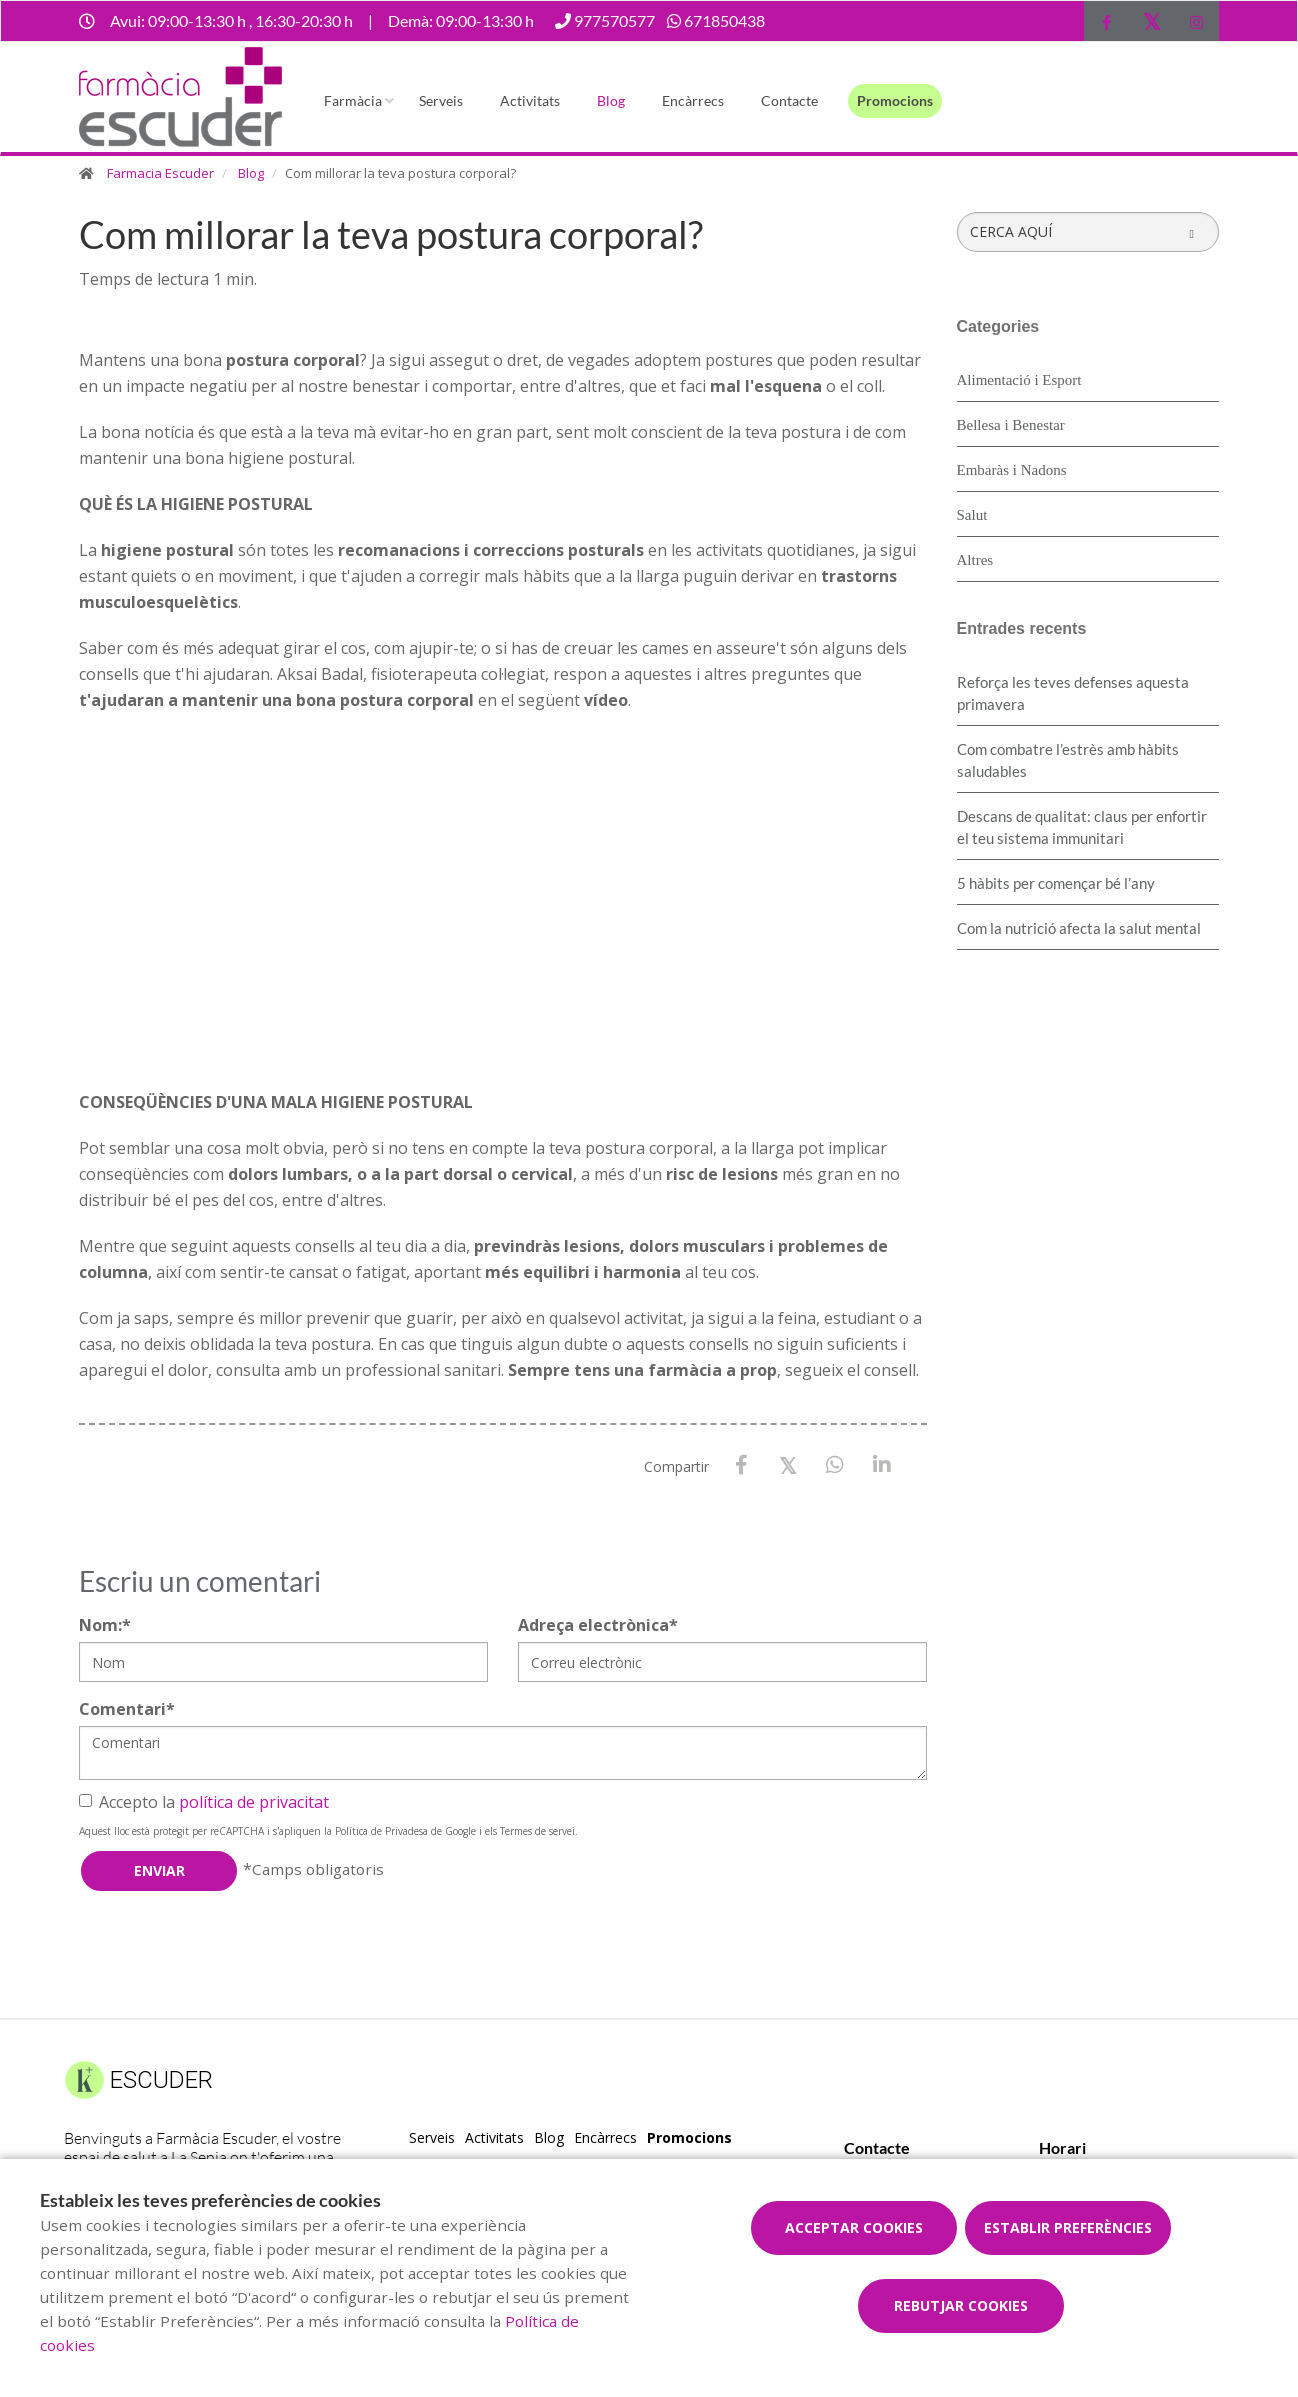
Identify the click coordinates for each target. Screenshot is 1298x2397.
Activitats (530, 100)
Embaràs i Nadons (1012, 470)
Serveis (441, 100)
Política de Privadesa (381, 1831)
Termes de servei (537, 1831)
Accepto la (204, 1802)
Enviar (159, 1870)
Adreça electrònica (598, 1625)
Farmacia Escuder (160, 173)
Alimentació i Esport (1019, 380)
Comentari (127, 1709)
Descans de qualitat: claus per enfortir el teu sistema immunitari (1082, 827)
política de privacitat (254, 1802)
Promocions (895, 100)
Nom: (105, 1625)
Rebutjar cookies (961, 2305)
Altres (975, 560)
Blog (611, 100)
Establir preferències (1068, 2227)
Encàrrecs (693, 100)
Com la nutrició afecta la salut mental (1079, 928)
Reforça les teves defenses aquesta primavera (1073, 693)
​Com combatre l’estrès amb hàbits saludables (1068, 760)
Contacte (789, 100)
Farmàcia (353, 100)
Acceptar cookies (854, 2227)
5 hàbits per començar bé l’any (1056, 883)
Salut (972, 515)
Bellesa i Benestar (1011, 425)
